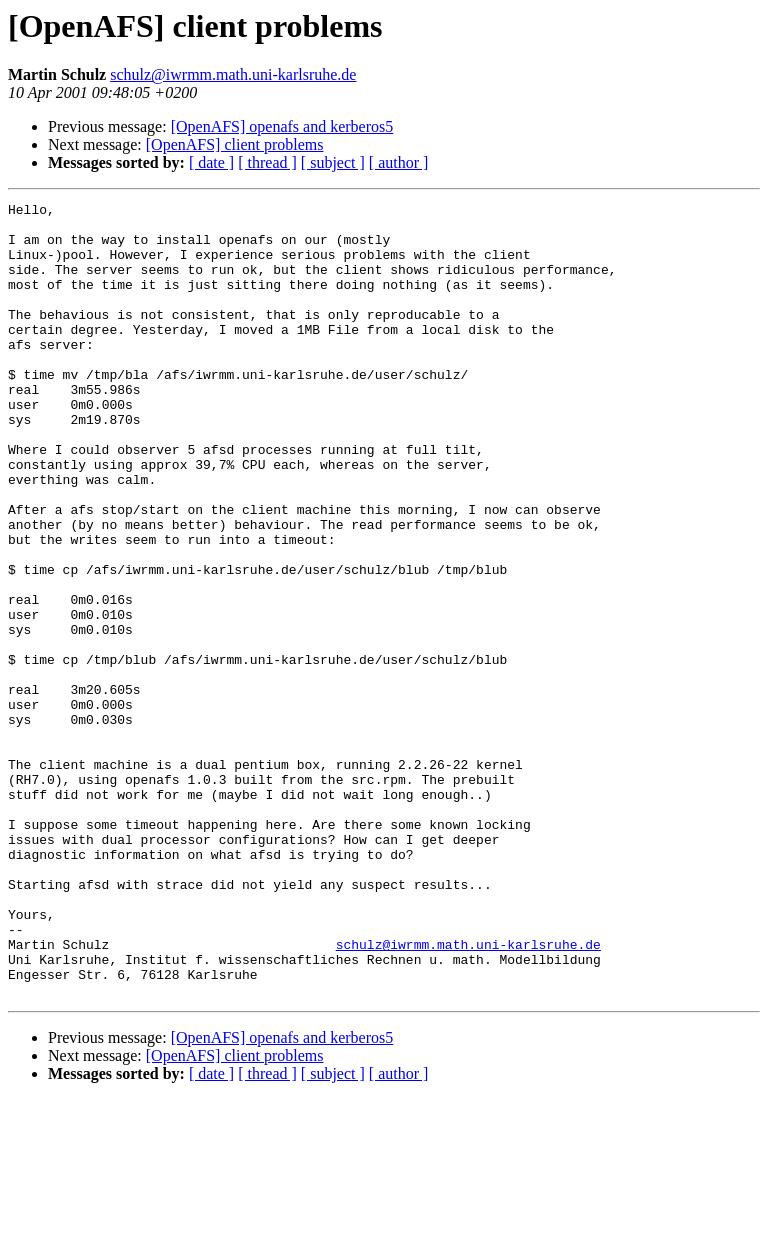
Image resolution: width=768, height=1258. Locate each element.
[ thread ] (267, 162)
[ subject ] (333, 162)
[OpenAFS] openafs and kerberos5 (282, 126)
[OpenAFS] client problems (235, 144)
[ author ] (399, 162)
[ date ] (211, 162)
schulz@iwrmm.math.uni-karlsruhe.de (233, 74)
